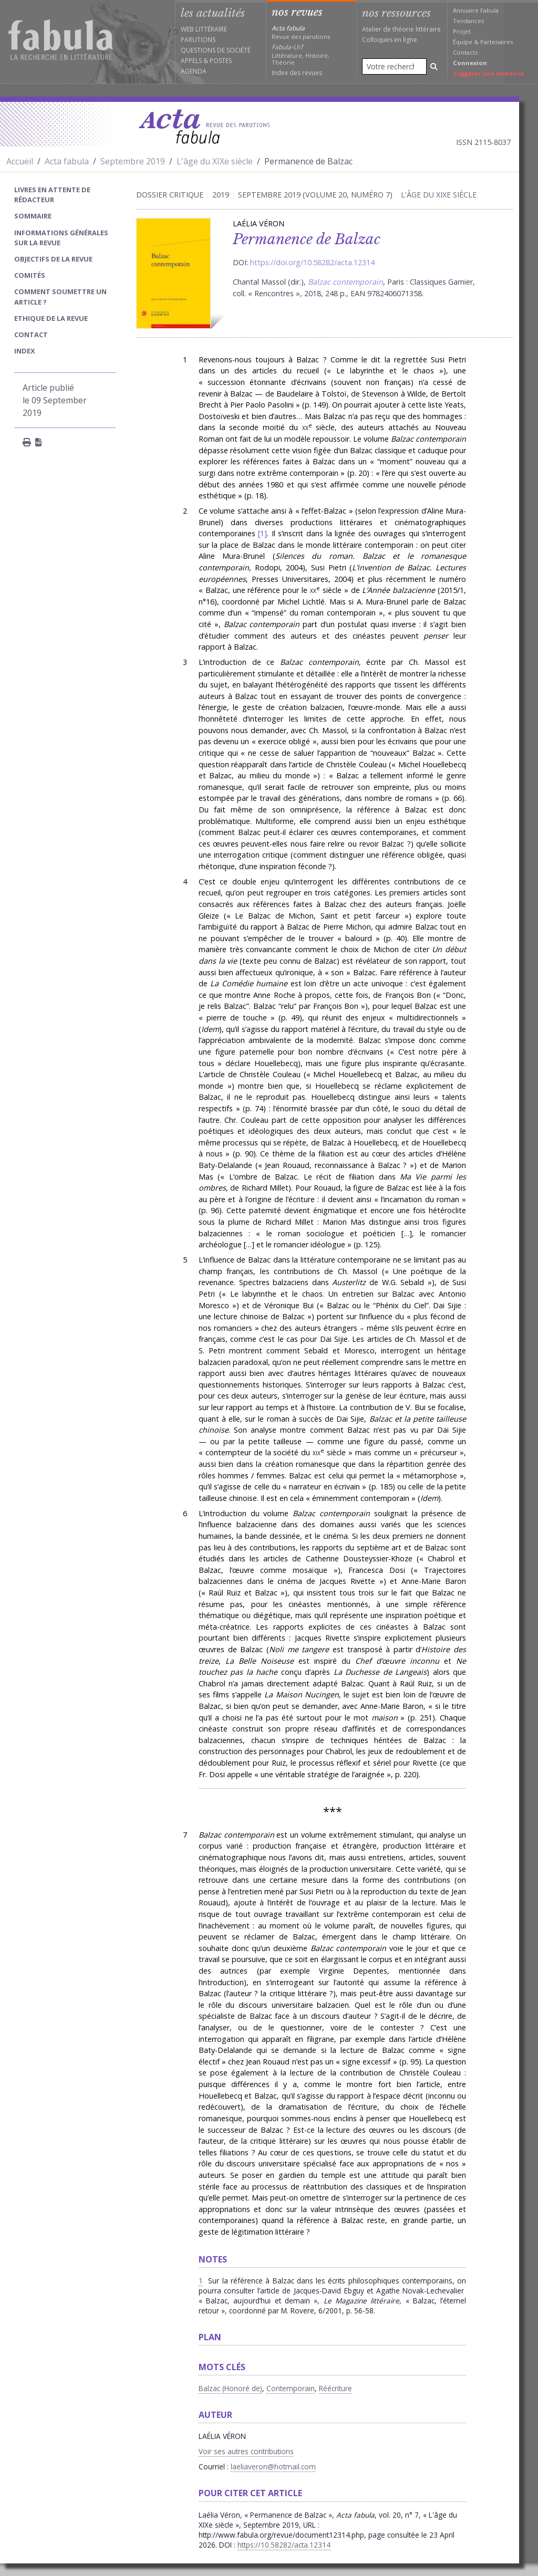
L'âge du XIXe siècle (215, 161)
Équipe (462, 42)
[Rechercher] (434, 66)
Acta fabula (67, 161)
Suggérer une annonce (488, 73)
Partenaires (496, 42)
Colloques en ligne (389, 39)
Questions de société (216, 50)
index (24, 351)
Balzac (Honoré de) (230, 2388)
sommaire (32, 216)
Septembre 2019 (132, 161)
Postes (221, 60)
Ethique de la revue (51, 318)
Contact (31, 334)
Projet (462, 31)
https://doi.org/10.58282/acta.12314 (312, 262)
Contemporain (290, 2388)
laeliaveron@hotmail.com (273, 2466)
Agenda (193, 71)
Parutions (198, 39)
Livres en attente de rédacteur (52, 194)
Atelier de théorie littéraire (401, 29)
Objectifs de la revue (53, 259)
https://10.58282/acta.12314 (283, 2545)
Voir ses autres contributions (246, 2451)
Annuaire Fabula (476, 10)
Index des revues (297, 72)
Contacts (465, 52)
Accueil (19, 161)
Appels (191, 60)
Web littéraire (204, 29)
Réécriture (335, 2388)
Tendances (468, 21)
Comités (29, 275)
